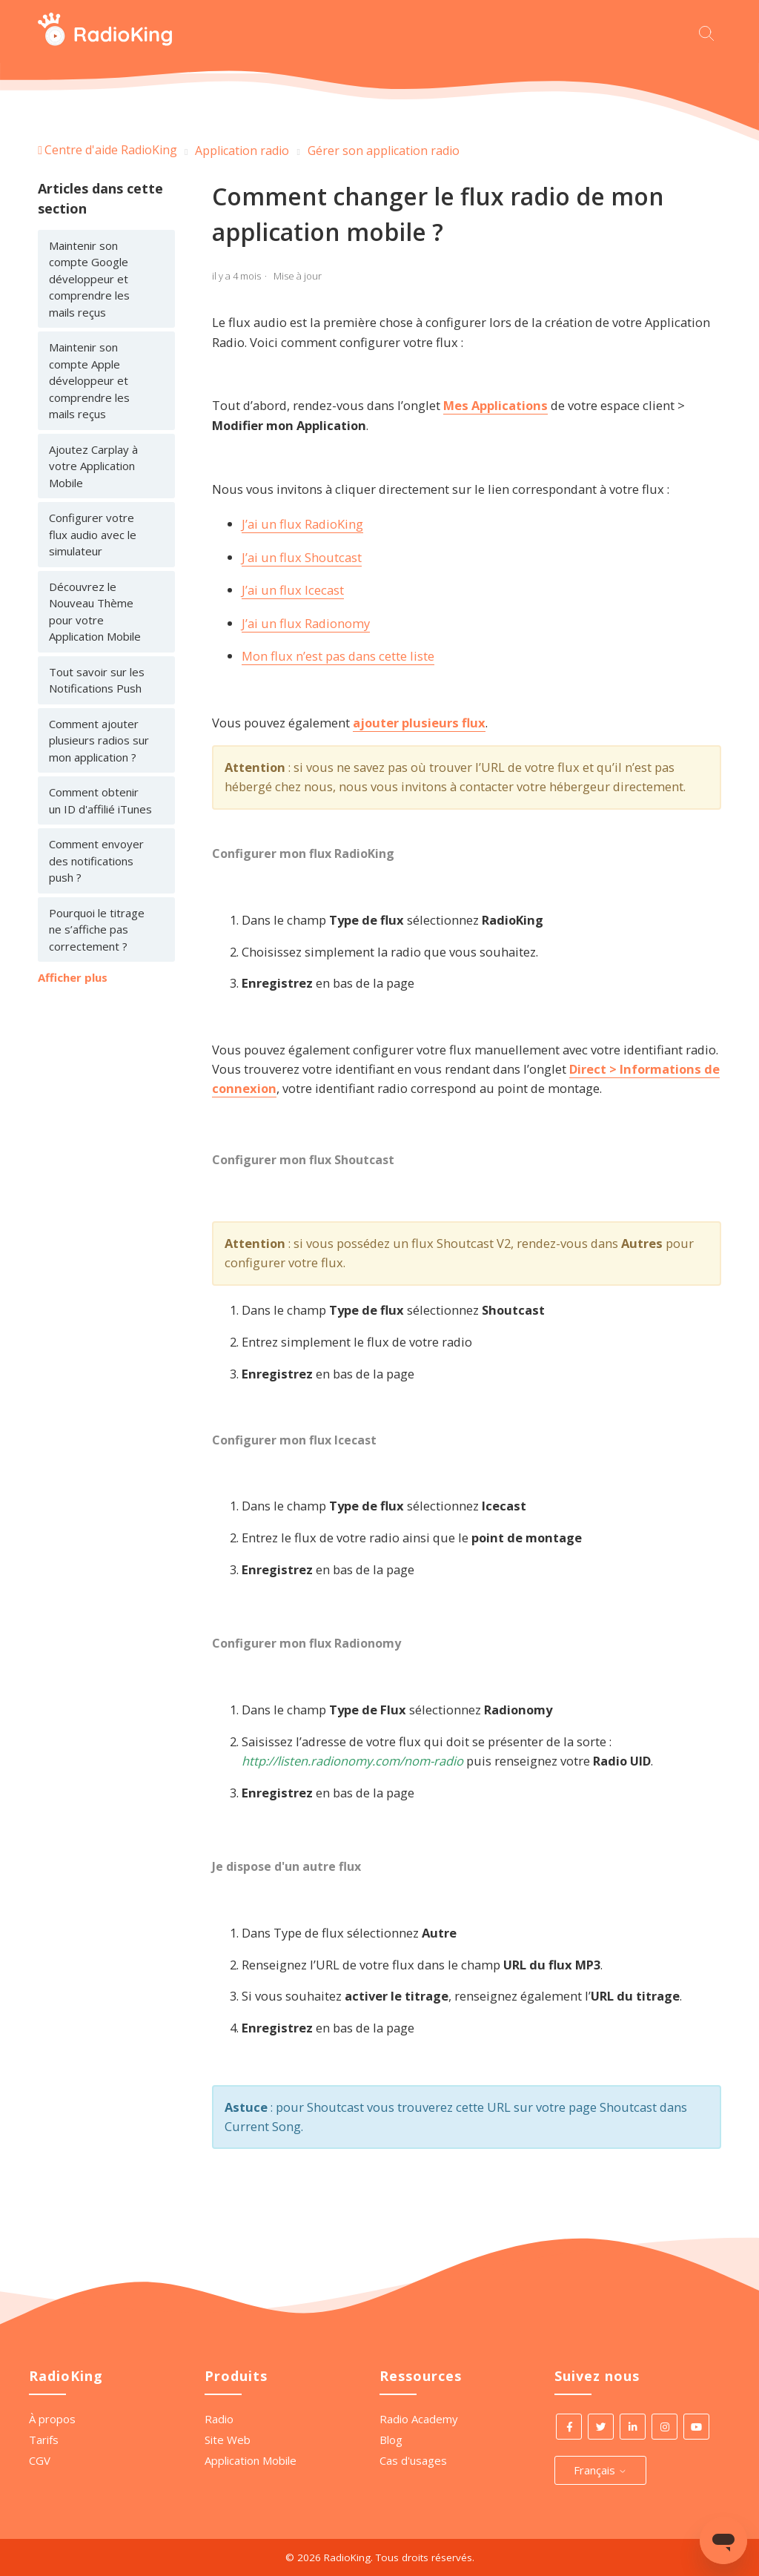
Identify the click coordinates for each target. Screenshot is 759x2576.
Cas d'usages (413, 2460)
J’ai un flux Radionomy (306, 623)
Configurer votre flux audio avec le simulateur (92, 534)
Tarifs (44, 2439)
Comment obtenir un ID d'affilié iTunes (100, 800)
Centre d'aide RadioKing (110, 150)
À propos (52, 2418)
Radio (219, 2418)
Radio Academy (419, 2418)
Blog (391, 2439)
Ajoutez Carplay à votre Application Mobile (93, 466)
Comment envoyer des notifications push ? (96, 860)
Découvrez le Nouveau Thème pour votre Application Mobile (95, 611)
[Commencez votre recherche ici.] (710, 31)
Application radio (242, 150)
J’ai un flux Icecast (293, 589)
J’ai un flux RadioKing (302, 523)
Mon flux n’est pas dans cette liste (338, 655)
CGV (39, 2460)
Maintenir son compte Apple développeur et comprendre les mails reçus (89, 380)
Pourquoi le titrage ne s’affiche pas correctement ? (97, 929)
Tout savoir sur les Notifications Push (97, 680)
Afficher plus (72, 977)
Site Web (228, 2439)
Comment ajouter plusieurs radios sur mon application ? (99, 740)
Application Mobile (250, 2460)
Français (600, 2470)
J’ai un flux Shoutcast (302, 557)
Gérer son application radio (384, 150)
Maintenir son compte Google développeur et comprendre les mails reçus (89, 279)
